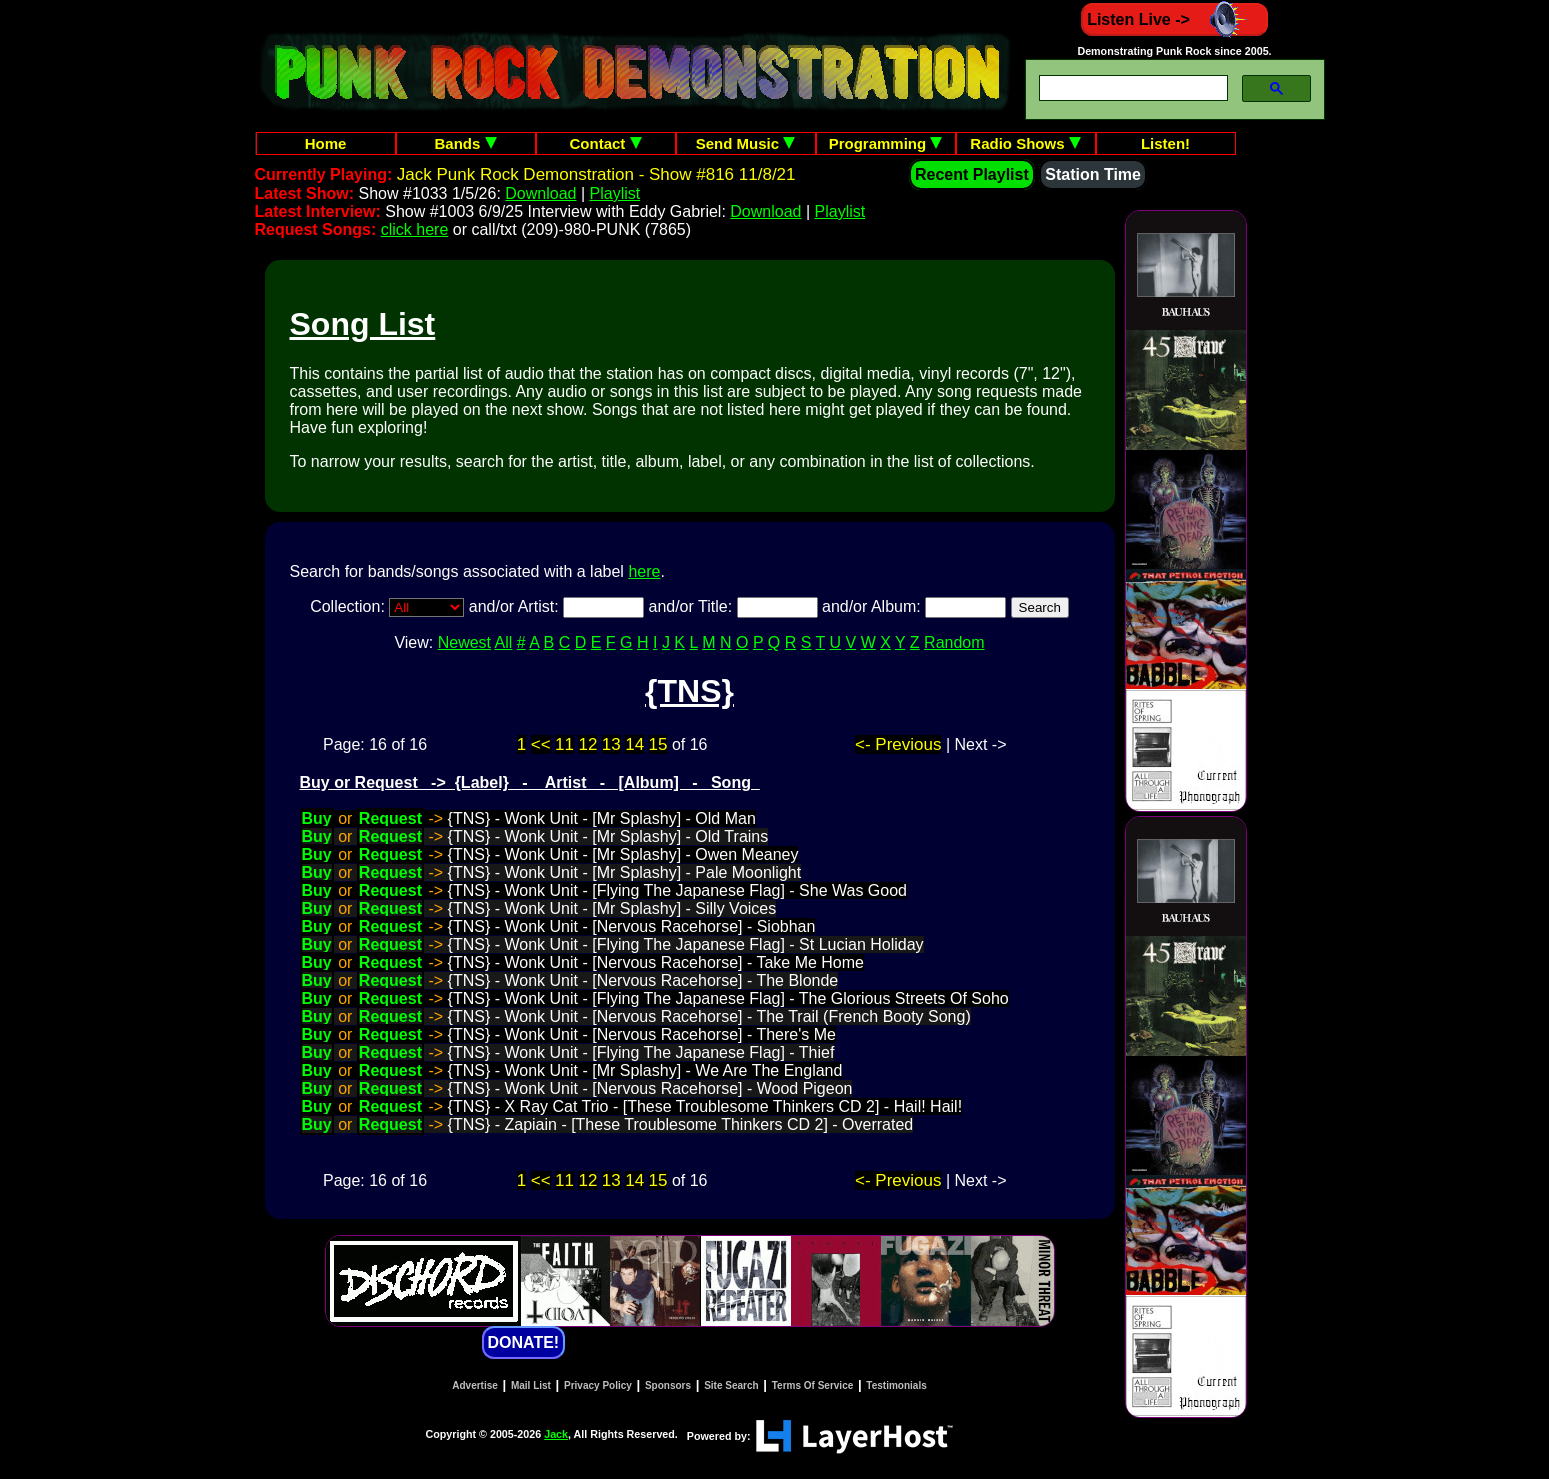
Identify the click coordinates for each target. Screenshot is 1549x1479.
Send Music (746, 143)
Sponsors (668, 1385)
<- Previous (898, 744)
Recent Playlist (972, 174)
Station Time (1093, 174)
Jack (556, 1434)
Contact (606, 143)
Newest (464, 642)
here (644, 571)
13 (611, 744)
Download (540, 193)
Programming (886, 143)
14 (634, 744)
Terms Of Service (813, 1385)
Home (326, 143)
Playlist (615, 193)
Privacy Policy (598, 1385)
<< (541, 744)
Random (954, 642)
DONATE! (524, 1342)
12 (587, 744)
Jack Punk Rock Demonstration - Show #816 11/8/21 (596, 174)
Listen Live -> (1174, 19)
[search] (1131, 88)
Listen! (1165, 143)
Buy (317, 818)
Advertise (475, 1385)
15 (658, 744)
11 (564, 744)
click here (415, 229)
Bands (465, 143)
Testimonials (896, 1385)
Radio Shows (1025, 143)
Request (390, 818)
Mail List (531, 1385)
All (504, 642)
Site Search (731, 1385)
